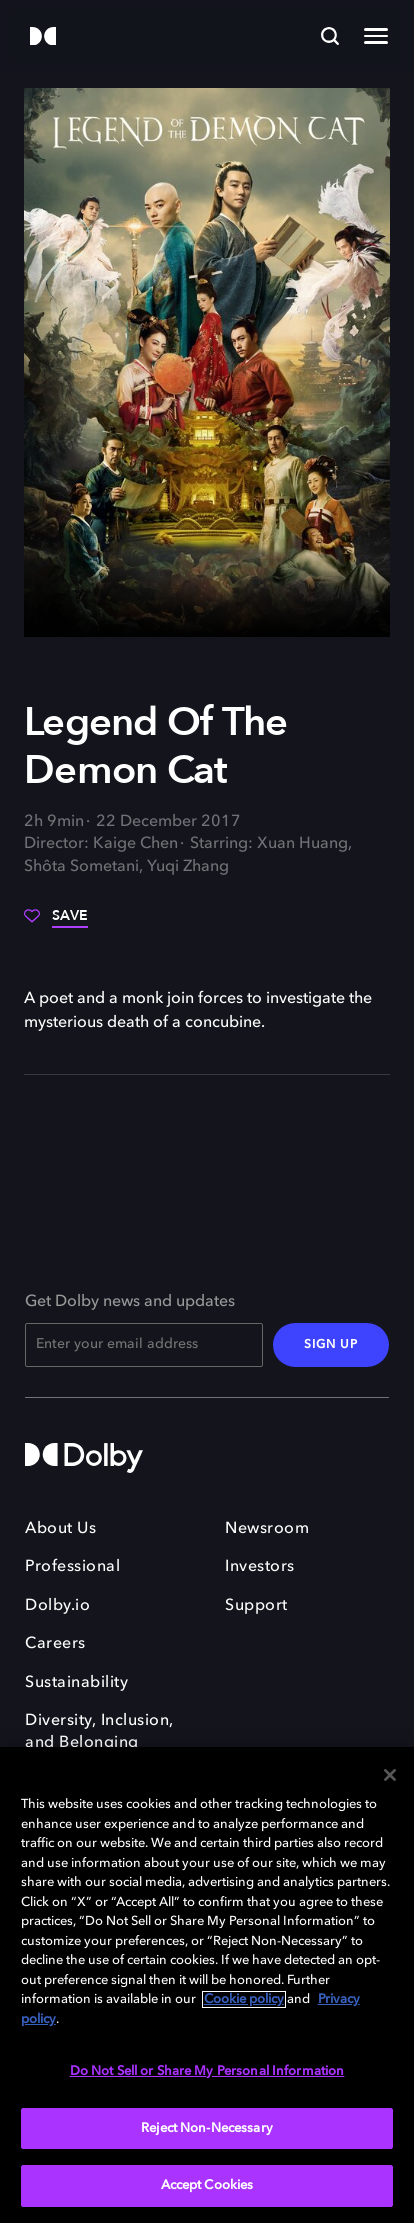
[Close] (390, 1775)
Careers (55, 1644)
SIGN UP (331, 1345)
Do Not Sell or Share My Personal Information (207, 2071)
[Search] (330, 36)
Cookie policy (244, 1999)
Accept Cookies (207, 2185)
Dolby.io (57, 1606)
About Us (60, 1529)
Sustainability (76, 1683)
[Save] (56, 923)
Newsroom (267, 1529)
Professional (72, 1567)
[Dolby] (43, 37)
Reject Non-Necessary (207, 2128)
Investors (260, 1567)
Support (256, 1606)
